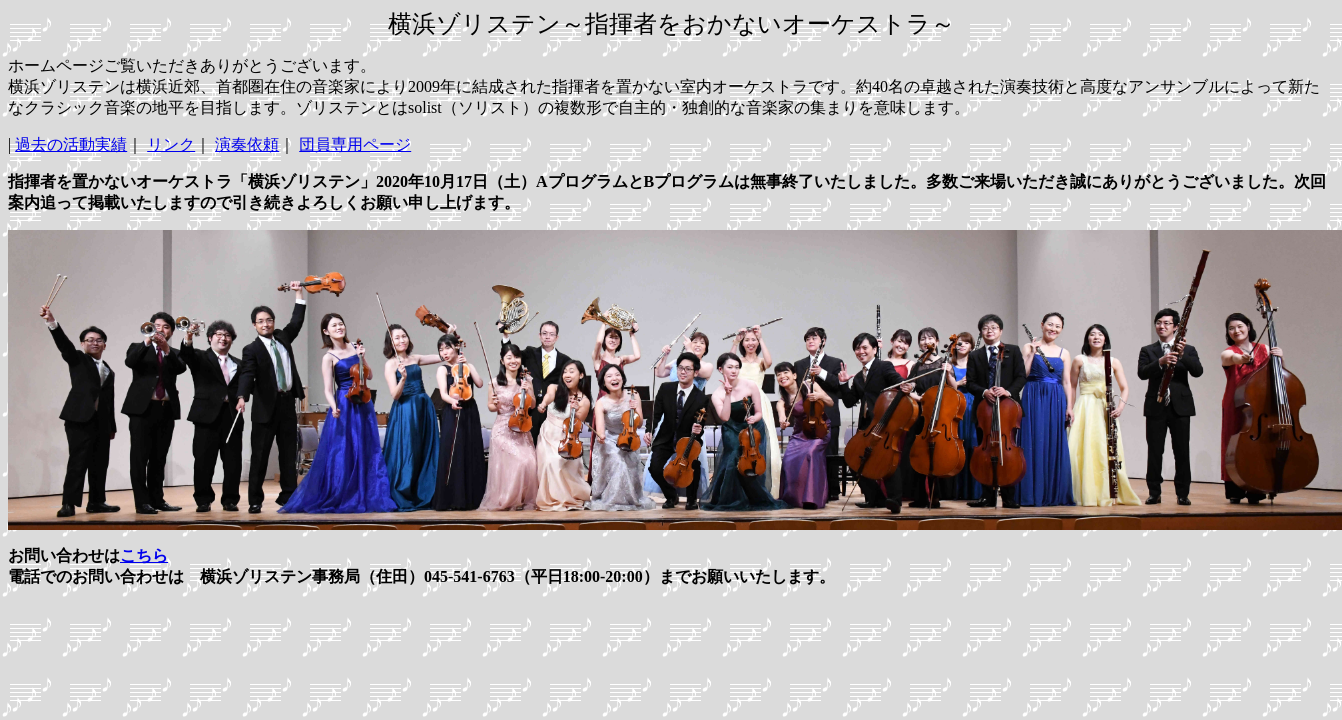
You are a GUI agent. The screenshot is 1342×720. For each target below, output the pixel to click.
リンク (171, 144)
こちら (144, 555)
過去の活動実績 (71, 144)
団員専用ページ (355, 144)
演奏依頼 (247, 144)
